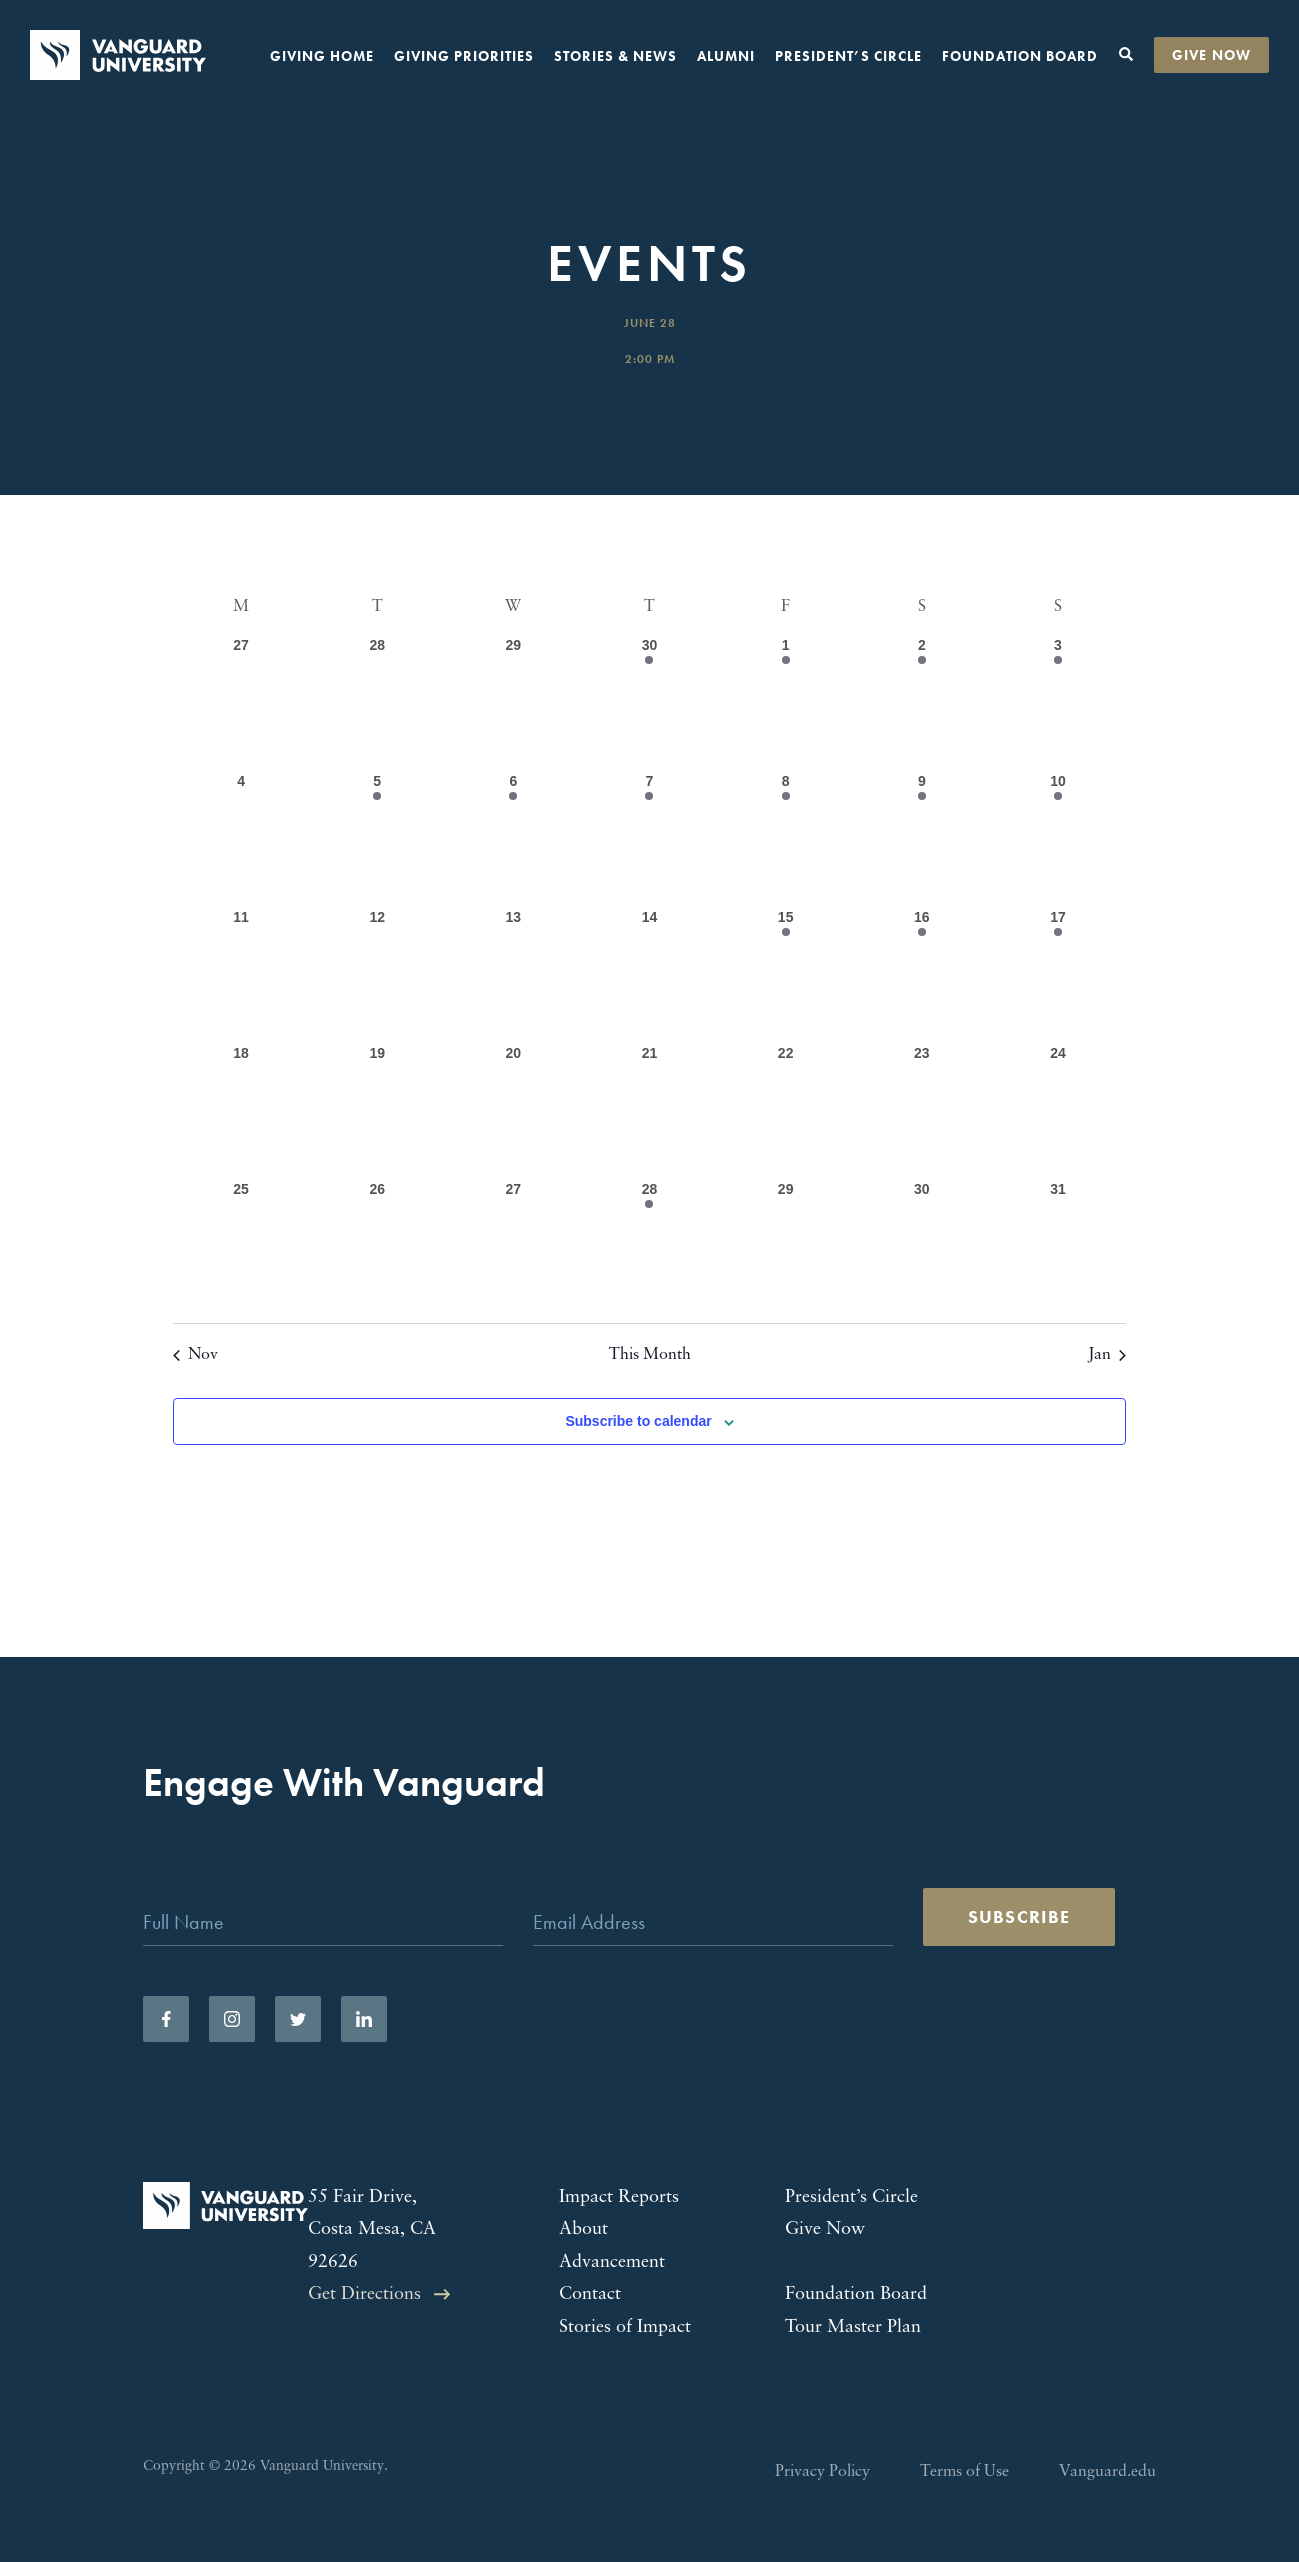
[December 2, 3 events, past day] (922, 703)
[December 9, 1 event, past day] (922, 839)
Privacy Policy (822, 2472)
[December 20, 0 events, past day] (513, 1111)
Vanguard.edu (1107, 2472)
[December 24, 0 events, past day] (1058, 1111)
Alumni (726, 56)
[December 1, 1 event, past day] (786, 703)
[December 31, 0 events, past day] (1058, 1247)
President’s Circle (848, 56)
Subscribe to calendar (638, 1421)
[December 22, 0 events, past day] (786, 1111)
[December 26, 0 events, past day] (377, 1247)
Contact (590, 2294)
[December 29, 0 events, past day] (786, 1247)
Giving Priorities (464, 56)
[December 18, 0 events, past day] (241, 1111)
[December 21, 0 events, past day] (649, 1111)
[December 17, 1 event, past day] (1058, 975)
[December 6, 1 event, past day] (513, 839)
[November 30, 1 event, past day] (649, 703)
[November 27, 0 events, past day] (241, 703)
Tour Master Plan (853, 2327)
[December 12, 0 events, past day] (377, 975)
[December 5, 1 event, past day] (377, 839)
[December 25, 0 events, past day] (241, 1247)
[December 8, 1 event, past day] (786, 839)
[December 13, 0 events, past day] (513, 975)
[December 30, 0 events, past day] (922, 1247)
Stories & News (615, 56)
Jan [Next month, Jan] (1107, 1355)
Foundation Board (1020, 56)
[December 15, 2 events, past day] (786, 975)
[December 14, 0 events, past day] (649, 975)
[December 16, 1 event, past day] (922, 975)
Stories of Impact (625, 2327)
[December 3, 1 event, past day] (1058, 703)
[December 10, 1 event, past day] (1058, 839)
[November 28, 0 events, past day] (377, 703)
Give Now (1211, 55)
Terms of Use (964, 2472)
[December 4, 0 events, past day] (241, 839)
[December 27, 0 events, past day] (513, 1247)
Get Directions (364, 2294)
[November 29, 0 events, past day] (513, 703)
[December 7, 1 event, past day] (649, 839)
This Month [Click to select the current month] (650, 1355)
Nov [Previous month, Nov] (195, 1355)
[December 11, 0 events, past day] (241, 975)
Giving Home (322, 56)
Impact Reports (619, 2197)
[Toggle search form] (1126, 55)
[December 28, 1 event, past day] (649, 1247)
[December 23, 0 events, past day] (922, 1111)
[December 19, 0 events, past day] (377, 1111)
